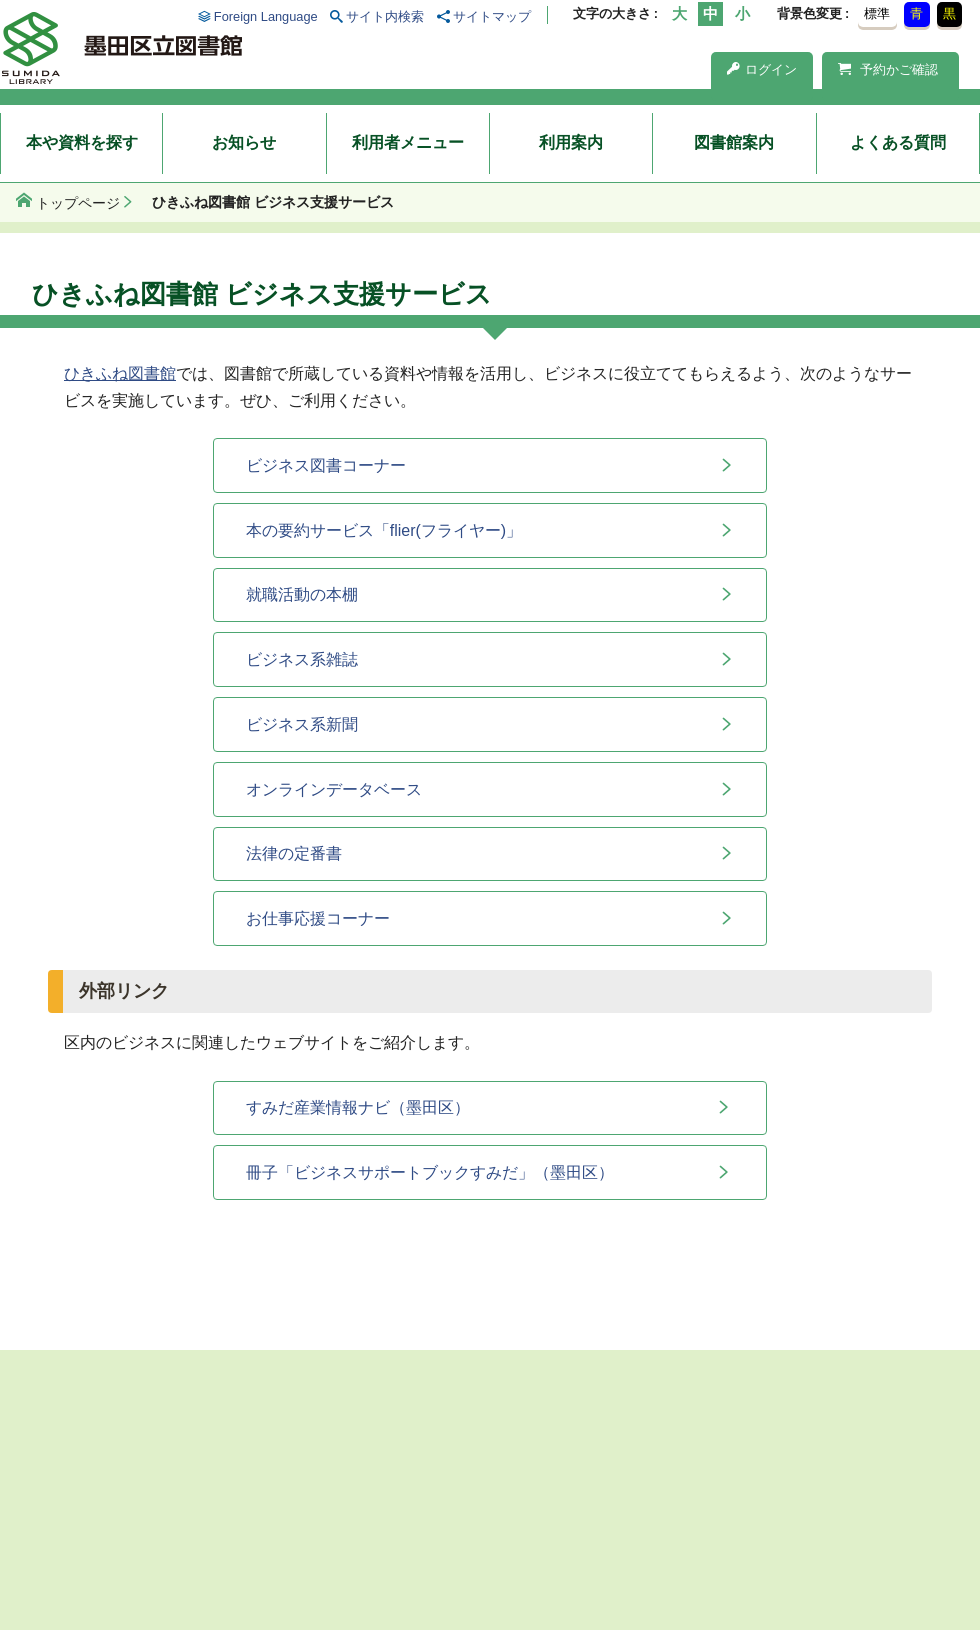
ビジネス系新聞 (302, 724)
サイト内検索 (385, 16)
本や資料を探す (82, 142)
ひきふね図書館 (120, 373)
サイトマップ (492, 16)
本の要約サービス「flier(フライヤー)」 (384, 530)
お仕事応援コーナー (318, 918)
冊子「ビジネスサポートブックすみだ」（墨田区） (430, 1172)
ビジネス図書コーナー (326, 465)
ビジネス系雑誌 (302, 659)
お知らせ (244, 142)
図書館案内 (734, 142)
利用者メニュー (408, 142)
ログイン (762, 69)
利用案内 (571, 142)
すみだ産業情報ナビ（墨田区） (358, 1107)
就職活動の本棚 (302, 594)
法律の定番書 (294, 853)
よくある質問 (898, 142)
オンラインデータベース (334, 789)
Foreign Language (266, 16)
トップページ (78, 203)
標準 (877, 13)
